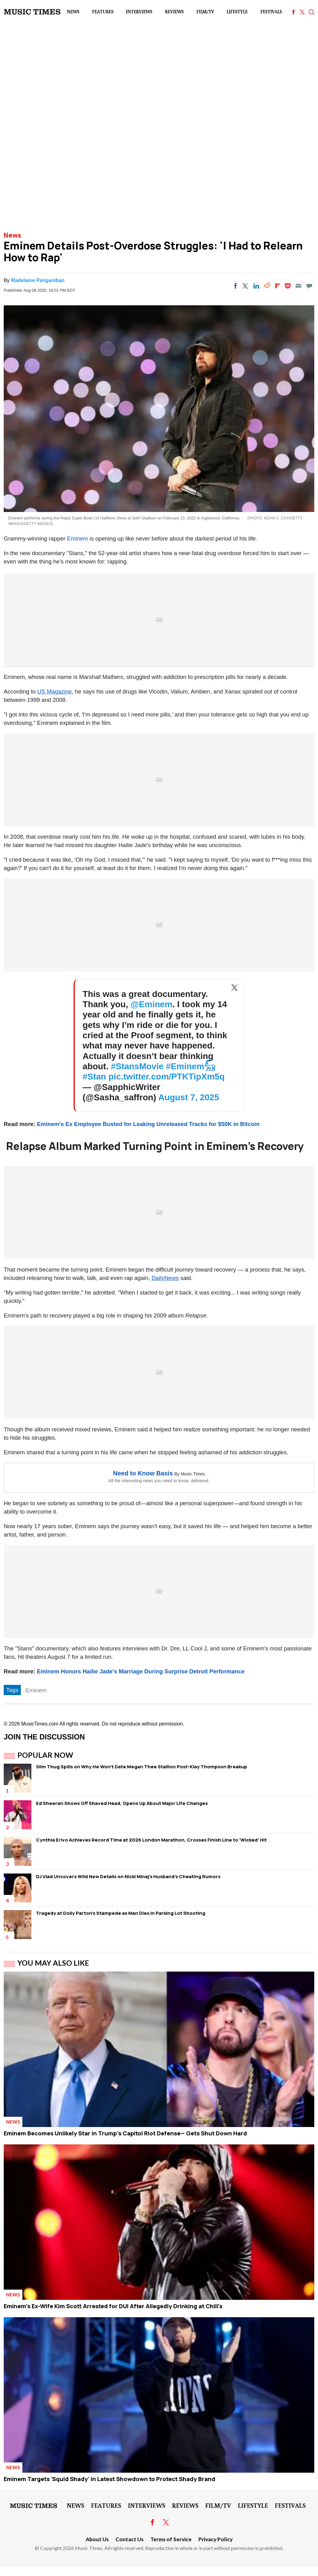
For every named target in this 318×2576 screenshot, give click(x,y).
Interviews (139, 12)
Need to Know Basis (143, 1473)
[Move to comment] (309, 285)
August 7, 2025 (188, 1097)
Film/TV (205, 12)
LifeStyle (237, 12)
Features (102, 12)
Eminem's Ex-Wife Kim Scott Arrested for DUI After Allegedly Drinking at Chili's (113, 2306)
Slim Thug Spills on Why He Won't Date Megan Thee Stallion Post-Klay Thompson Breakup (141, 1766)
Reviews (174, 12)
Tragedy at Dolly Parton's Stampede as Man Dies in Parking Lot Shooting (120, 1913)
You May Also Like (53, 1963)
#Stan (94, 1076)
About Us (97, 2539)
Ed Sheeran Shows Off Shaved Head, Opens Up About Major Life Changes (122, 1803)
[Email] (298, 285)
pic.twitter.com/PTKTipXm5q (166, 1076)
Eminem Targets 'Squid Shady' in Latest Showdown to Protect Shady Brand (109, 2479)
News (73, 12)
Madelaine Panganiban (37, 280)
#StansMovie (137, 1066)
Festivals (271, 12)
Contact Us (129, 2539)
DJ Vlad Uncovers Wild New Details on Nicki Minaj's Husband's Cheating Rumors (128, 1876)
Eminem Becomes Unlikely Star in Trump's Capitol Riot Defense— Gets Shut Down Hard (125, 2133)
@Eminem (151, 1004)
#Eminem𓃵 (190, 1066)
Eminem (77, 538)
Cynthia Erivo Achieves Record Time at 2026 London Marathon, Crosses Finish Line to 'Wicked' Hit (151, 1840)
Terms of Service (171, 2539)
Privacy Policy (215, 2539)
